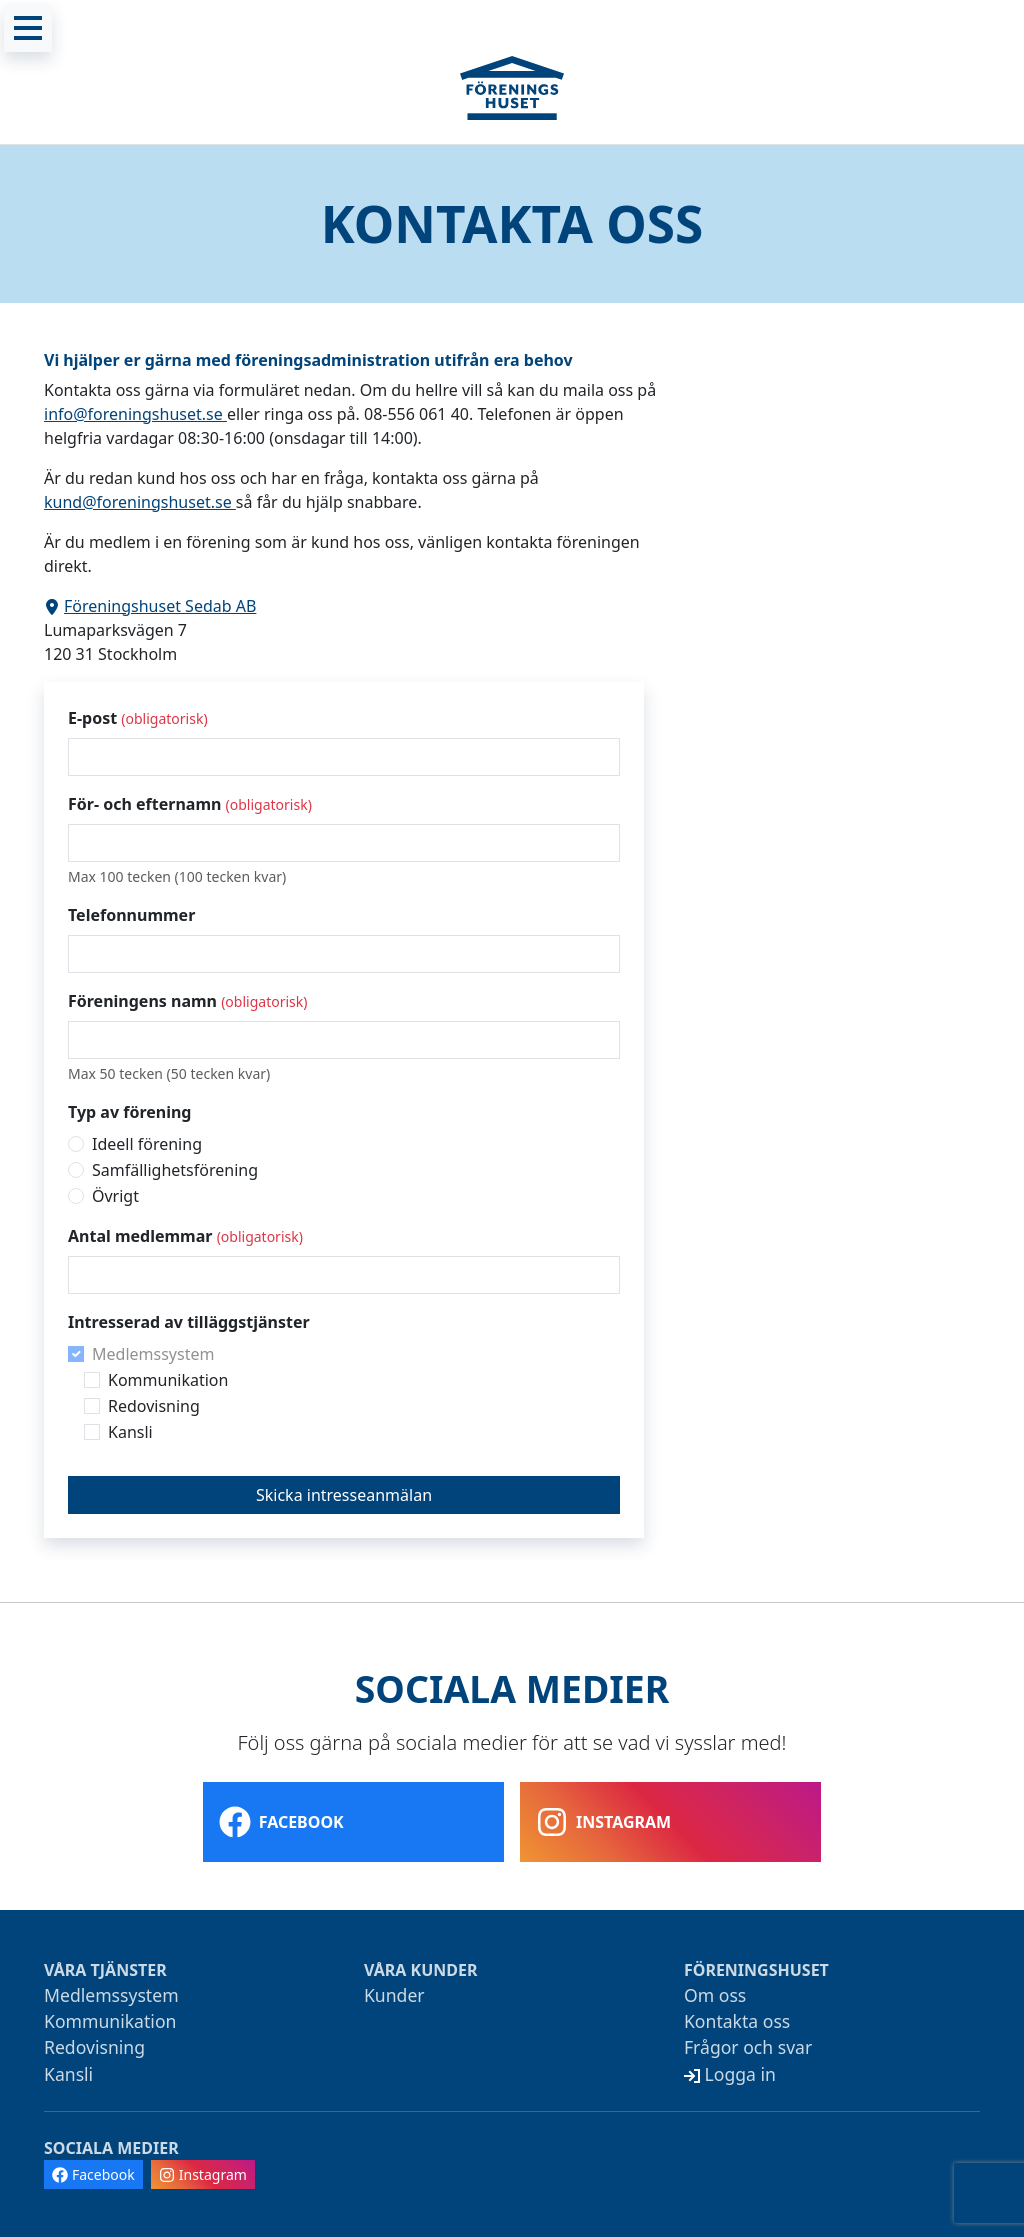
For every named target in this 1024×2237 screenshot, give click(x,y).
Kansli (130, 1432)
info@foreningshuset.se (135, 414)
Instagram (603, 1822)
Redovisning (154, 1406)
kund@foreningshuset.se (140, 502)
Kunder (394, 1995)
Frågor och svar (748, 2047)
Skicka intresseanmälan (344, 1495)
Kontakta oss (737, 2021)
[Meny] (28, 28)
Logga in (730, 2074)
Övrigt (115, 1196)
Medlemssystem (153, 1354)
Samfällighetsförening (175, 1170)
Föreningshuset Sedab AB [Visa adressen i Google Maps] (150, 606)
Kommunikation (168, 1380)
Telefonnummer (131, 915)
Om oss (715, 1995)
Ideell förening (147, 1144)
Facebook (281, 1822)
